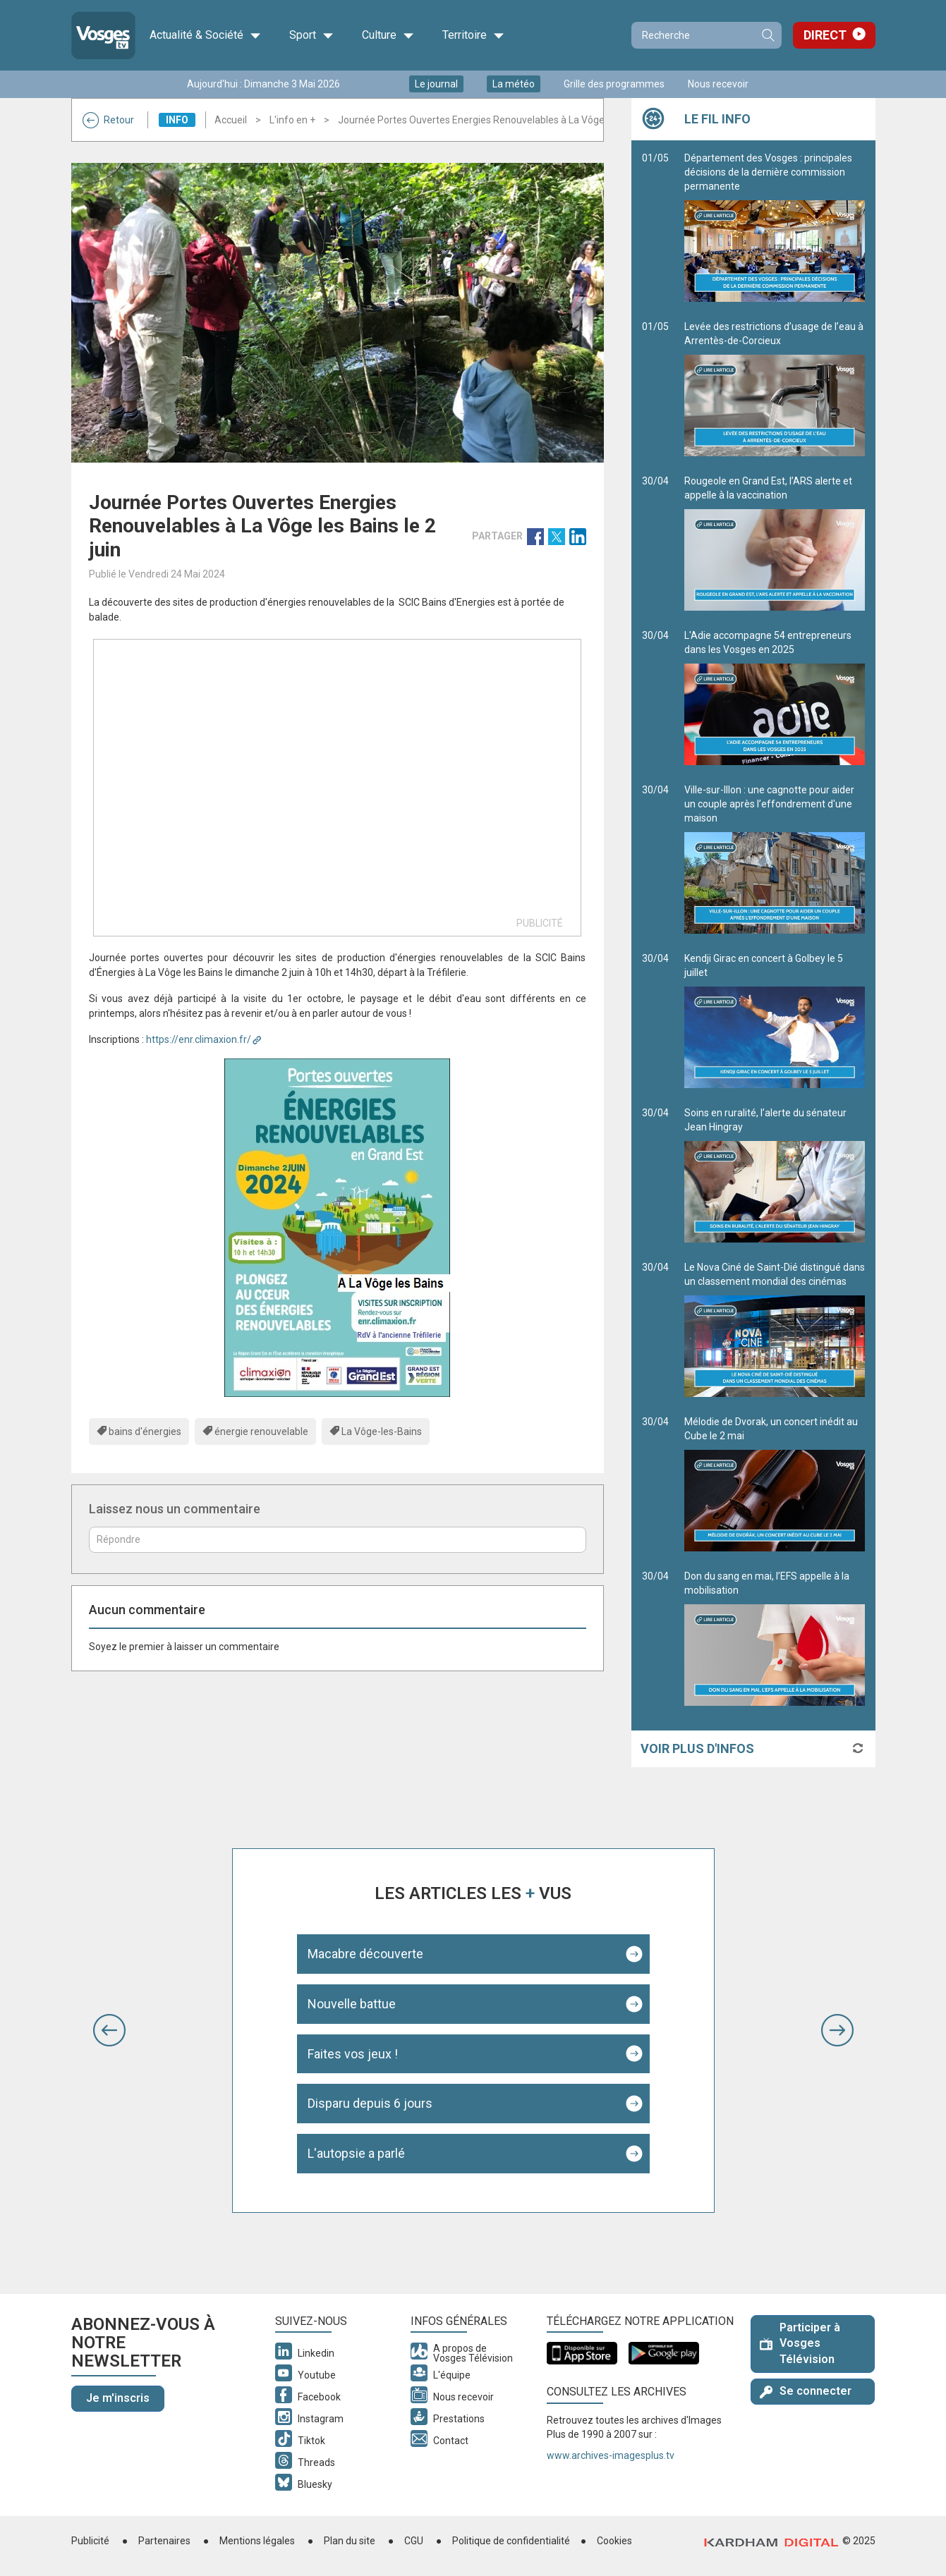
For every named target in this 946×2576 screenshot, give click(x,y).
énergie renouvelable (261, 1431)
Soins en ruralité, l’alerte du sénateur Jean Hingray (774, 1175)
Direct (825, 35)
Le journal (436, 84)
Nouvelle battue (352, 2003)
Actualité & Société (205, 35)
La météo (513, 84)
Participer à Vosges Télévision (800, 2344)
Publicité (90, 2540)
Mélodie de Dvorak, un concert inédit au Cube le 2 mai (774, 1483)
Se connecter (805, 2391)
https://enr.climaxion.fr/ (198, 1039)
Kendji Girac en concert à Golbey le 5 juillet (774, 1020)
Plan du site (349, 2540)
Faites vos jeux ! (353, 2053)
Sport (311, 35)
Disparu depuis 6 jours (370, 2103)
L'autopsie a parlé (356, 2153)
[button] (109, 2030)
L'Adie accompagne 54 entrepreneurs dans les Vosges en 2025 (774, 697)
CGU (413, 2540)
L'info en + (292, 120)
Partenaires (164, 2540)
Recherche (767, 35)
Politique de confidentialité (511, 2540)
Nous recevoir (718, 84)
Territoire (473, 35)
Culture (388, 35)
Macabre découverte (365, 1953)
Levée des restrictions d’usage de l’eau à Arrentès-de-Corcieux (774, 388)
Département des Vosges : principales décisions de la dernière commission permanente (774, 227)
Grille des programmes (614, 84)
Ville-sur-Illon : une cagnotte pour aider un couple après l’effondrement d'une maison (774, 859)
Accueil (230, 120)
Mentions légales (257, 2540)
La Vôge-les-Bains (381, 1431)
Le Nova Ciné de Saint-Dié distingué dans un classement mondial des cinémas (774, 1329)
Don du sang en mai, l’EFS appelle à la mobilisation (774, 1638)
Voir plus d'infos (697, 1748)
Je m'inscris (118, 2398)
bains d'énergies (145, 1431)
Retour (108, 119)
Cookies (614, 2540)
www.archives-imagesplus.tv (610, 2455)
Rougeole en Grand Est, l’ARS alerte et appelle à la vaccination (774, 543)
